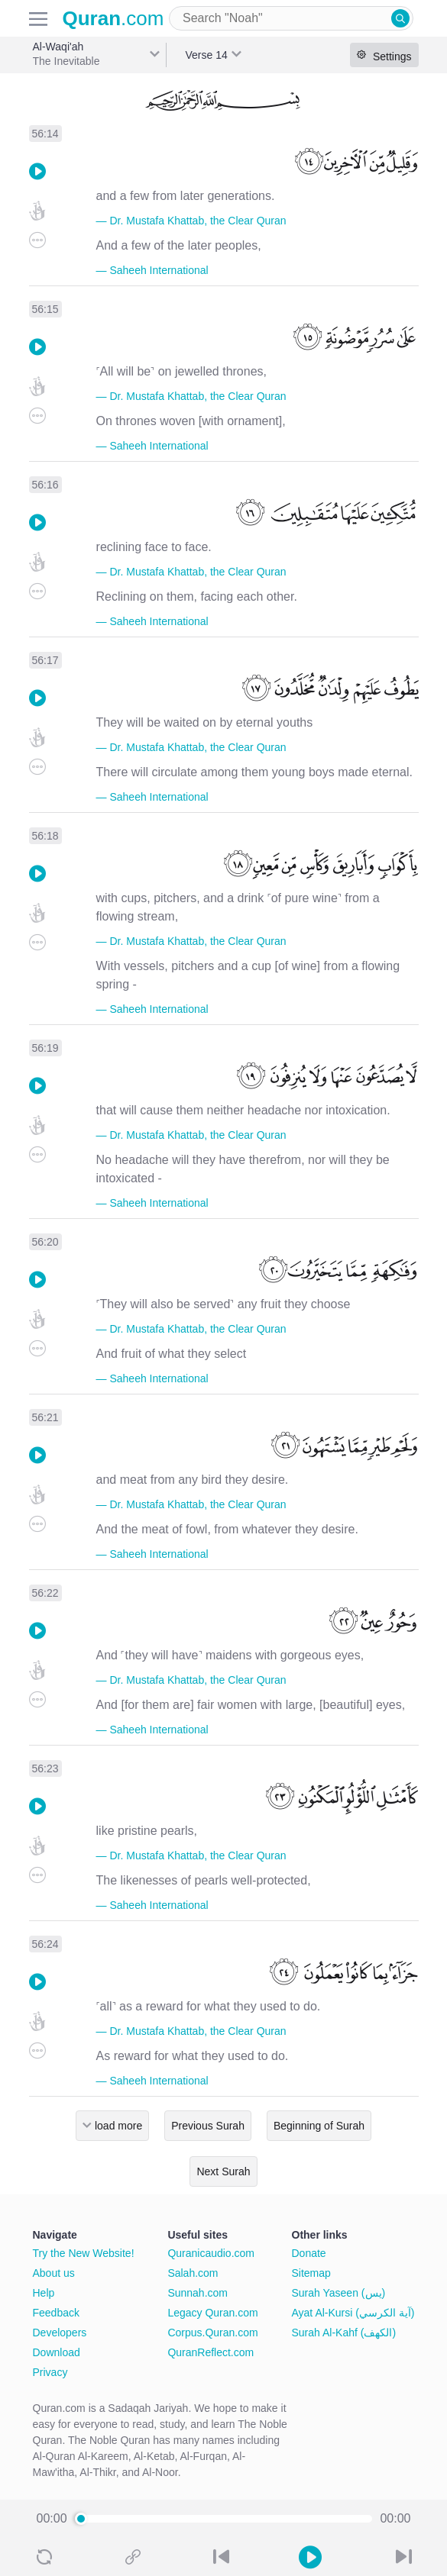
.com (113, 18)
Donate (309, 2253)
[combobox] (291, 18)
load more (118, 2126)
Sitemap (311, 2273)
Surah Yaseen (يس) (339, 2293)
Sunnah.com (197, 2293)
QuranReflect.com (210, 2352)
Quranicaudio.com (210, 2253)
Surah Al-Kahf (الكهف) (344, 2332)
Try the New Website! (83, 2253)
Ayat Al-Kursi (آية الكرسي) (353, 2313)
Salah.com (192, 2273)
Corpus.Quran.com (212, 2332)
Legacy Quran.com (212, 2313)
